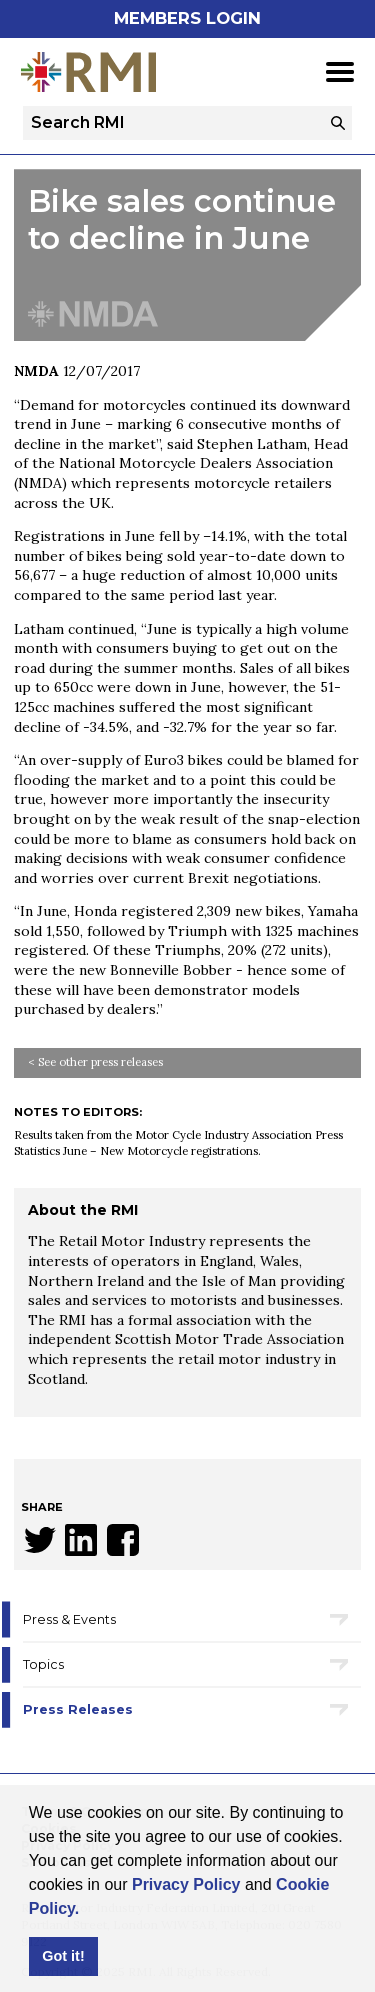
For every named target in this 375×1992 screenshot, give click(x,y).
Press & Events (69, 1619)
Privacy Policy (186, 1884)
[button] (87, 1910)
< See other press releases (95, 1062)
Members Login (187, 18)
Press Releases (78, 1709)
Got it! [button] (63, 1956)
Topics (43, 1664)
